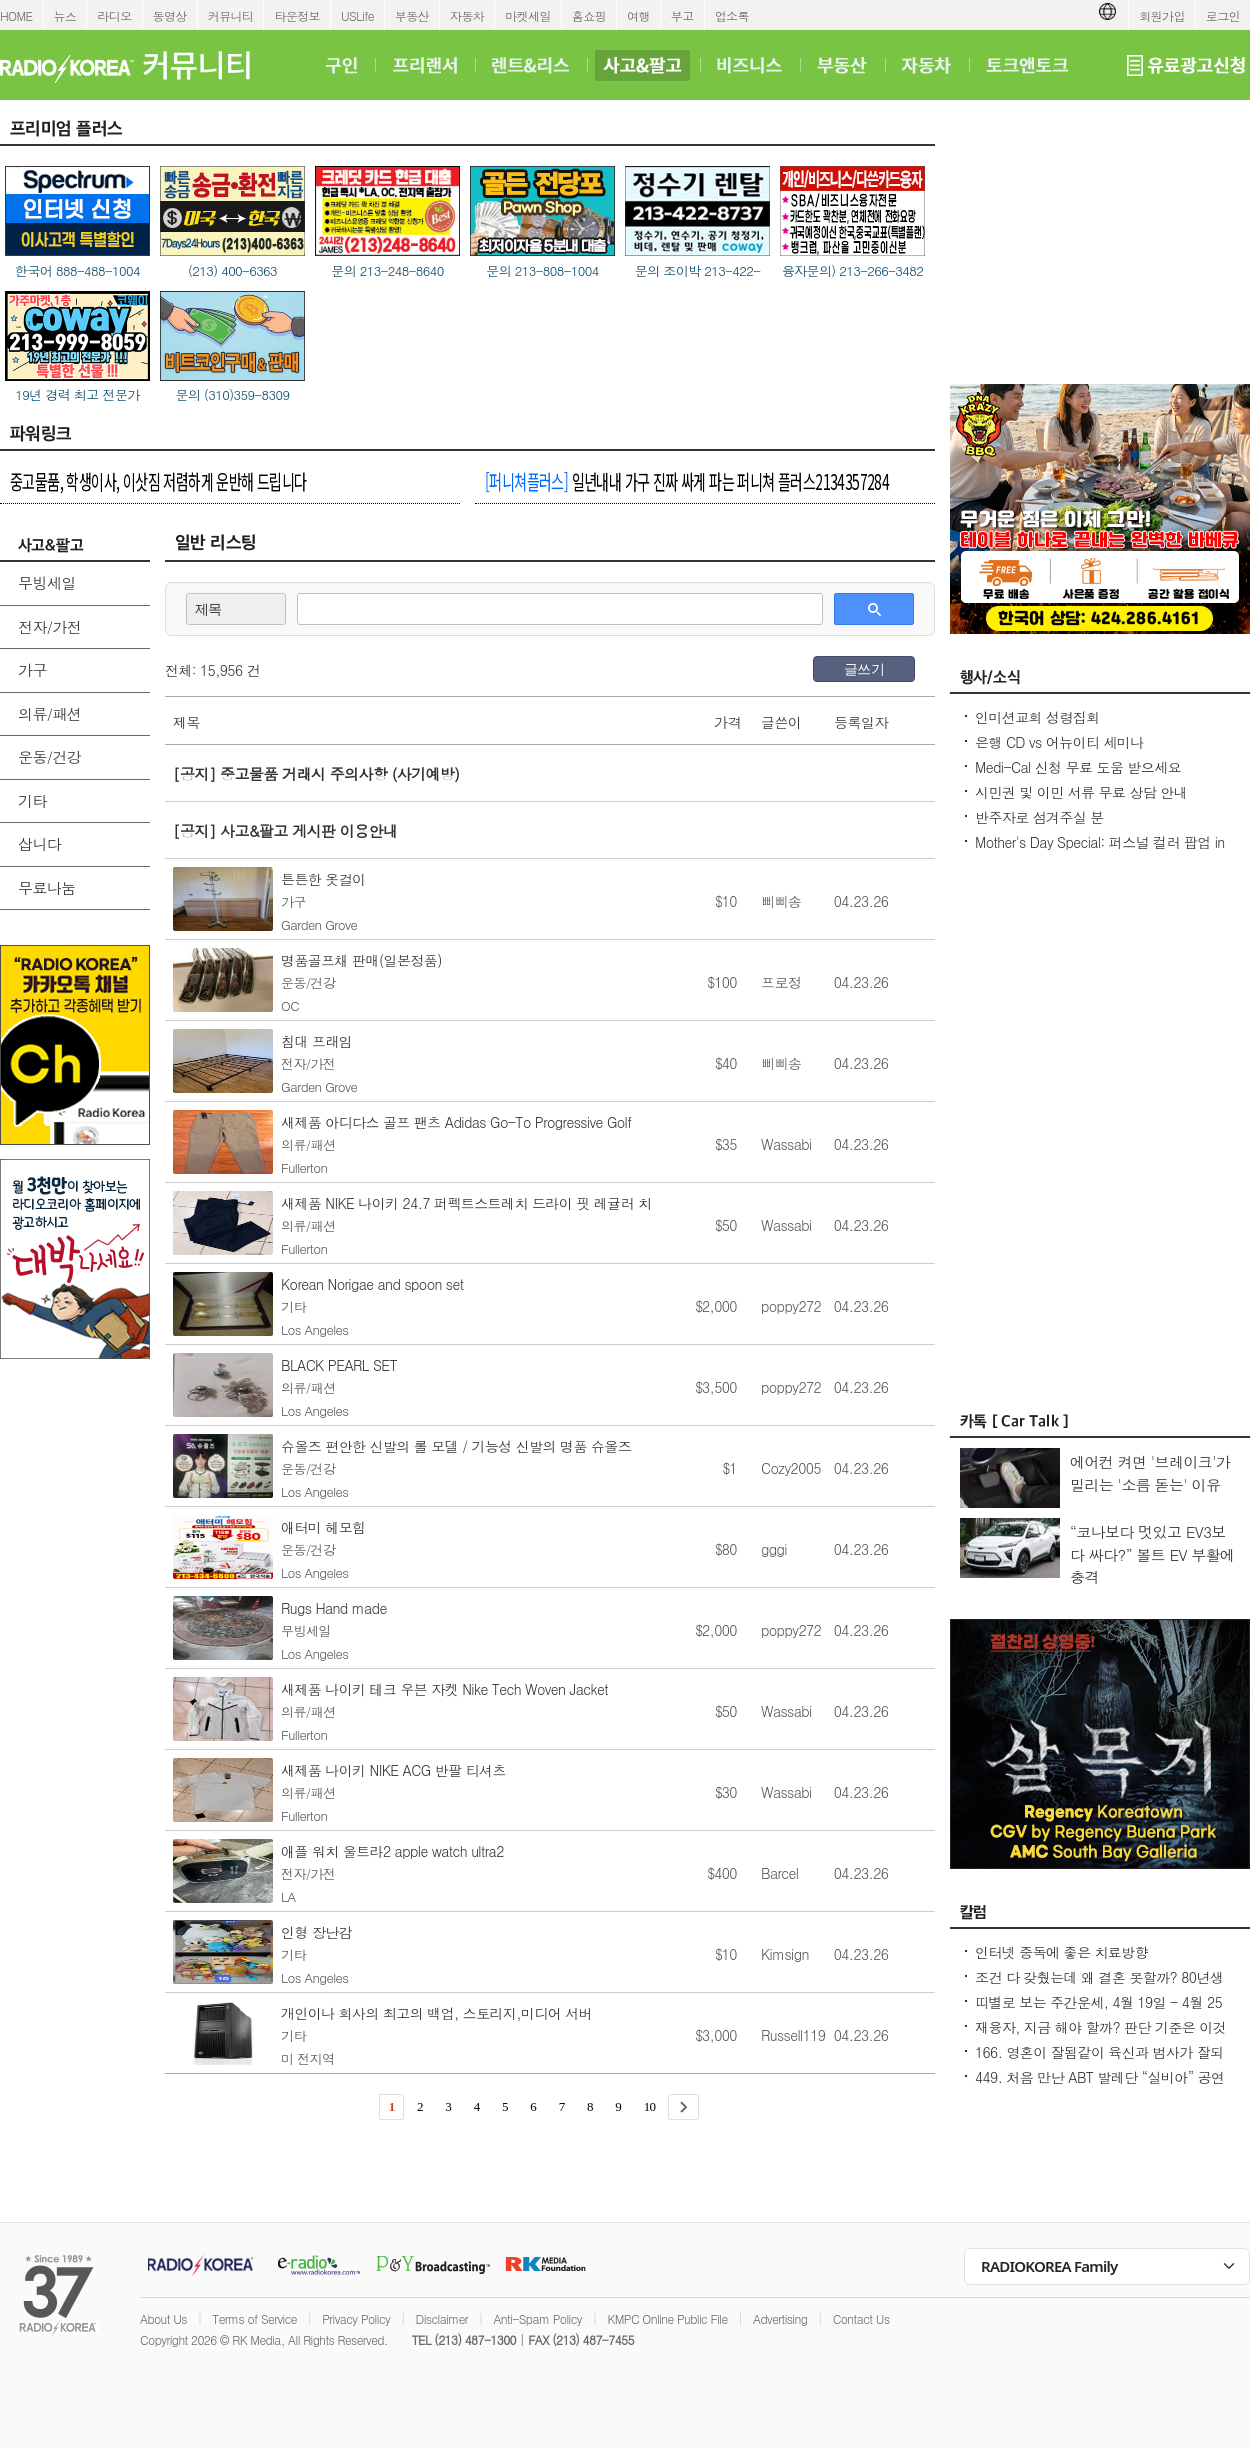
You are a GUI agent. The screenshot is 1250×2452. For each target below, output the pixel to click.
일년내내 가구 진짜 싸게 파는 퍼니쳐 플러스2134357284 (687, 481)
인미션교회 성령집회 (1037, 717)
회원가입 (1162, 15)
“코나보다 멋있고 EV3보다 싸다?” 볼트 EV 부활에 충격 (1152, 1554)
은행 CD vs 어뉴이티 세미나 (1059, 742)
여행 (638, 15)
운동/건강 (49, 756)
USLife (357, 15)
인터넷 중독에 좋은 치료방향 (1061, 1952)
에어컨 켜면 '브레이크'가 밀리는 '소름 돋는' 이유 (1150, 1473)
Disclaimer (442, 2318)
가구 (32, 669)
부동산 (412, 15)
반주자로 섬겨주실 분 (1039, 817)
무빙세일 (47, 582)
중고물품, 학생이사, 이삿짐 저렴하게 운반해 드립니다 (158, 481)
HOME (16, 15)
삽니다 (39, 843)
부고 (682, 15)
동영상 (170, 15)
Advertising (780, 2318)
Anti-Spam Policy (537, 2318)
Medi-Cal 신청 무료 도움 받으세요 (1078, 767)
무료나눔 (47, 887)
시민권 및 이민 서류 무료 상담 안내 (1081, 792)
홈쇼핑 (589, 15)
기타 (32, 800)
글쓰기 (864, 669)
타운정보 (297, 15)
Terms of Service (254, 2318)
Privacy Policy (356, 2318)
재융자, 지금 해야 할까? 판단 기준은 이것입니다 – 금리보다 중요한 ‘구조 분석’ (1100, 2037)
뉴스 (65, 15)
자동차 (467, 15)
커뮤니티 (231, 15)
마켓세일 (528, 15)
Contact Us (861, 2318)
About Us (163, 2318)
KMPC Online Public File (667, 2318)
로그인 (1223, 15)
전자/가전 (49, 626)
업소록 (732, 15)
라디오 (114, 15)
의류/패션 (49, 713)
